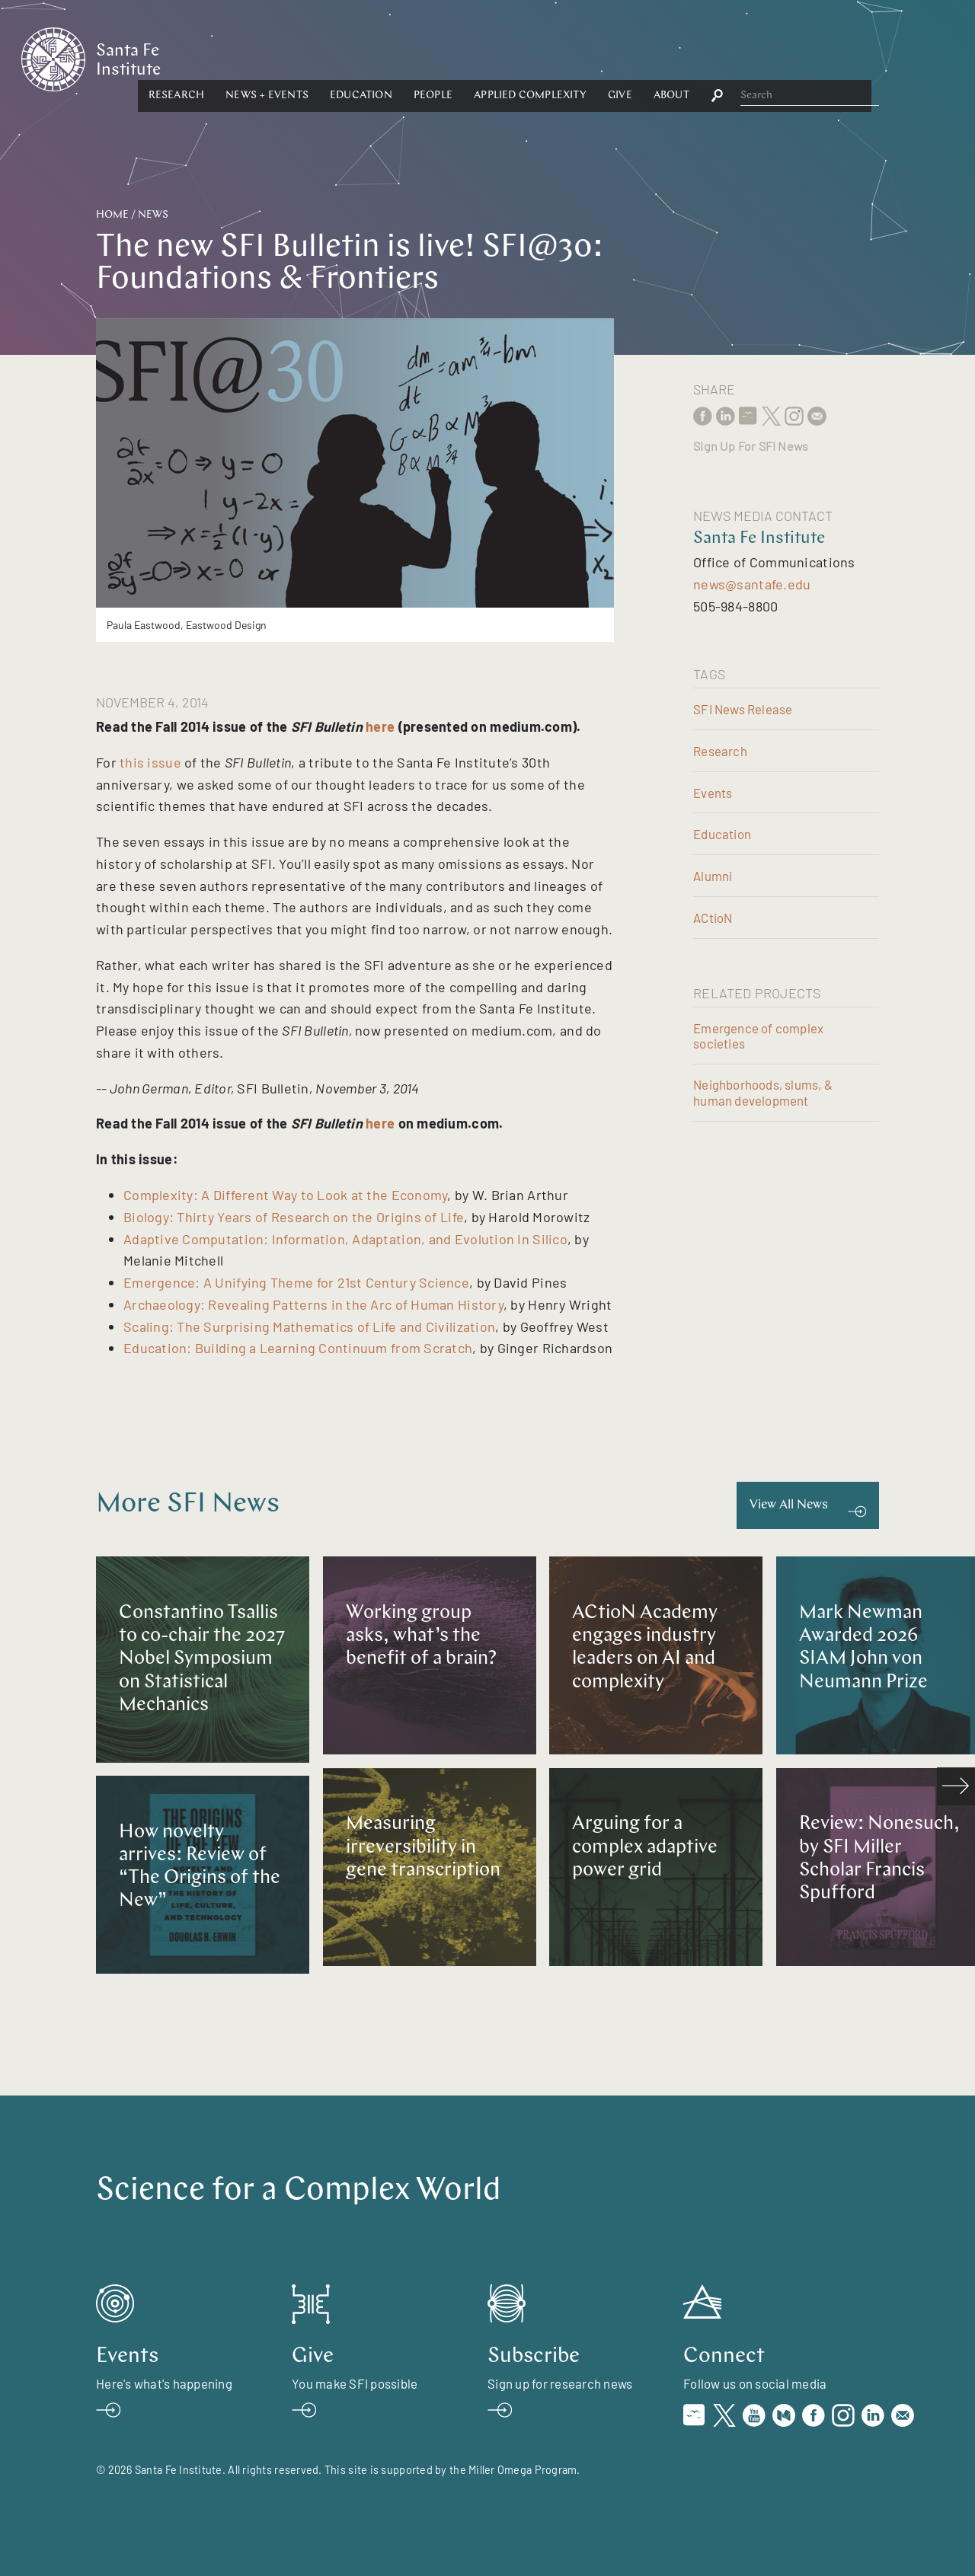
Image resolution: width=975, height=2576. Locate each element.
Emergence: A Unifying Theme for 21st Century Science (296, 1282)
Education (506, 58)
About (816, 58)
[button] (321, 59)
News (153, 215)
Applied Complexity (675, 58)
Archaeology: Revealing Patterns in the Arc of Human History (313, 1304)
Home (112, 215)
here (380, 726)
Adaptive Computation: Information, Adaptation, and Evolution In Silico (345, 1239)
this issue (149, 762)
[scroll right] (956, 1786)
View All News (789, 1505)
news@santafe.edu (751, 584)
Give (765, 58)
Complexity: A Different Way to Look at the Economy (285, 1194)
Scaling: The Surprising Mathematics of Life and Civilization (309, 1326)
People (577, 58)
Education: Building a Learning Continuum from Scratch (297, 1347)
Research (321, 58)
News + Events (412, 58)
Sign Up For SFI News (750, 446)
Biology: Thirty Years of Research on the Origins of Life (293, 1216)
